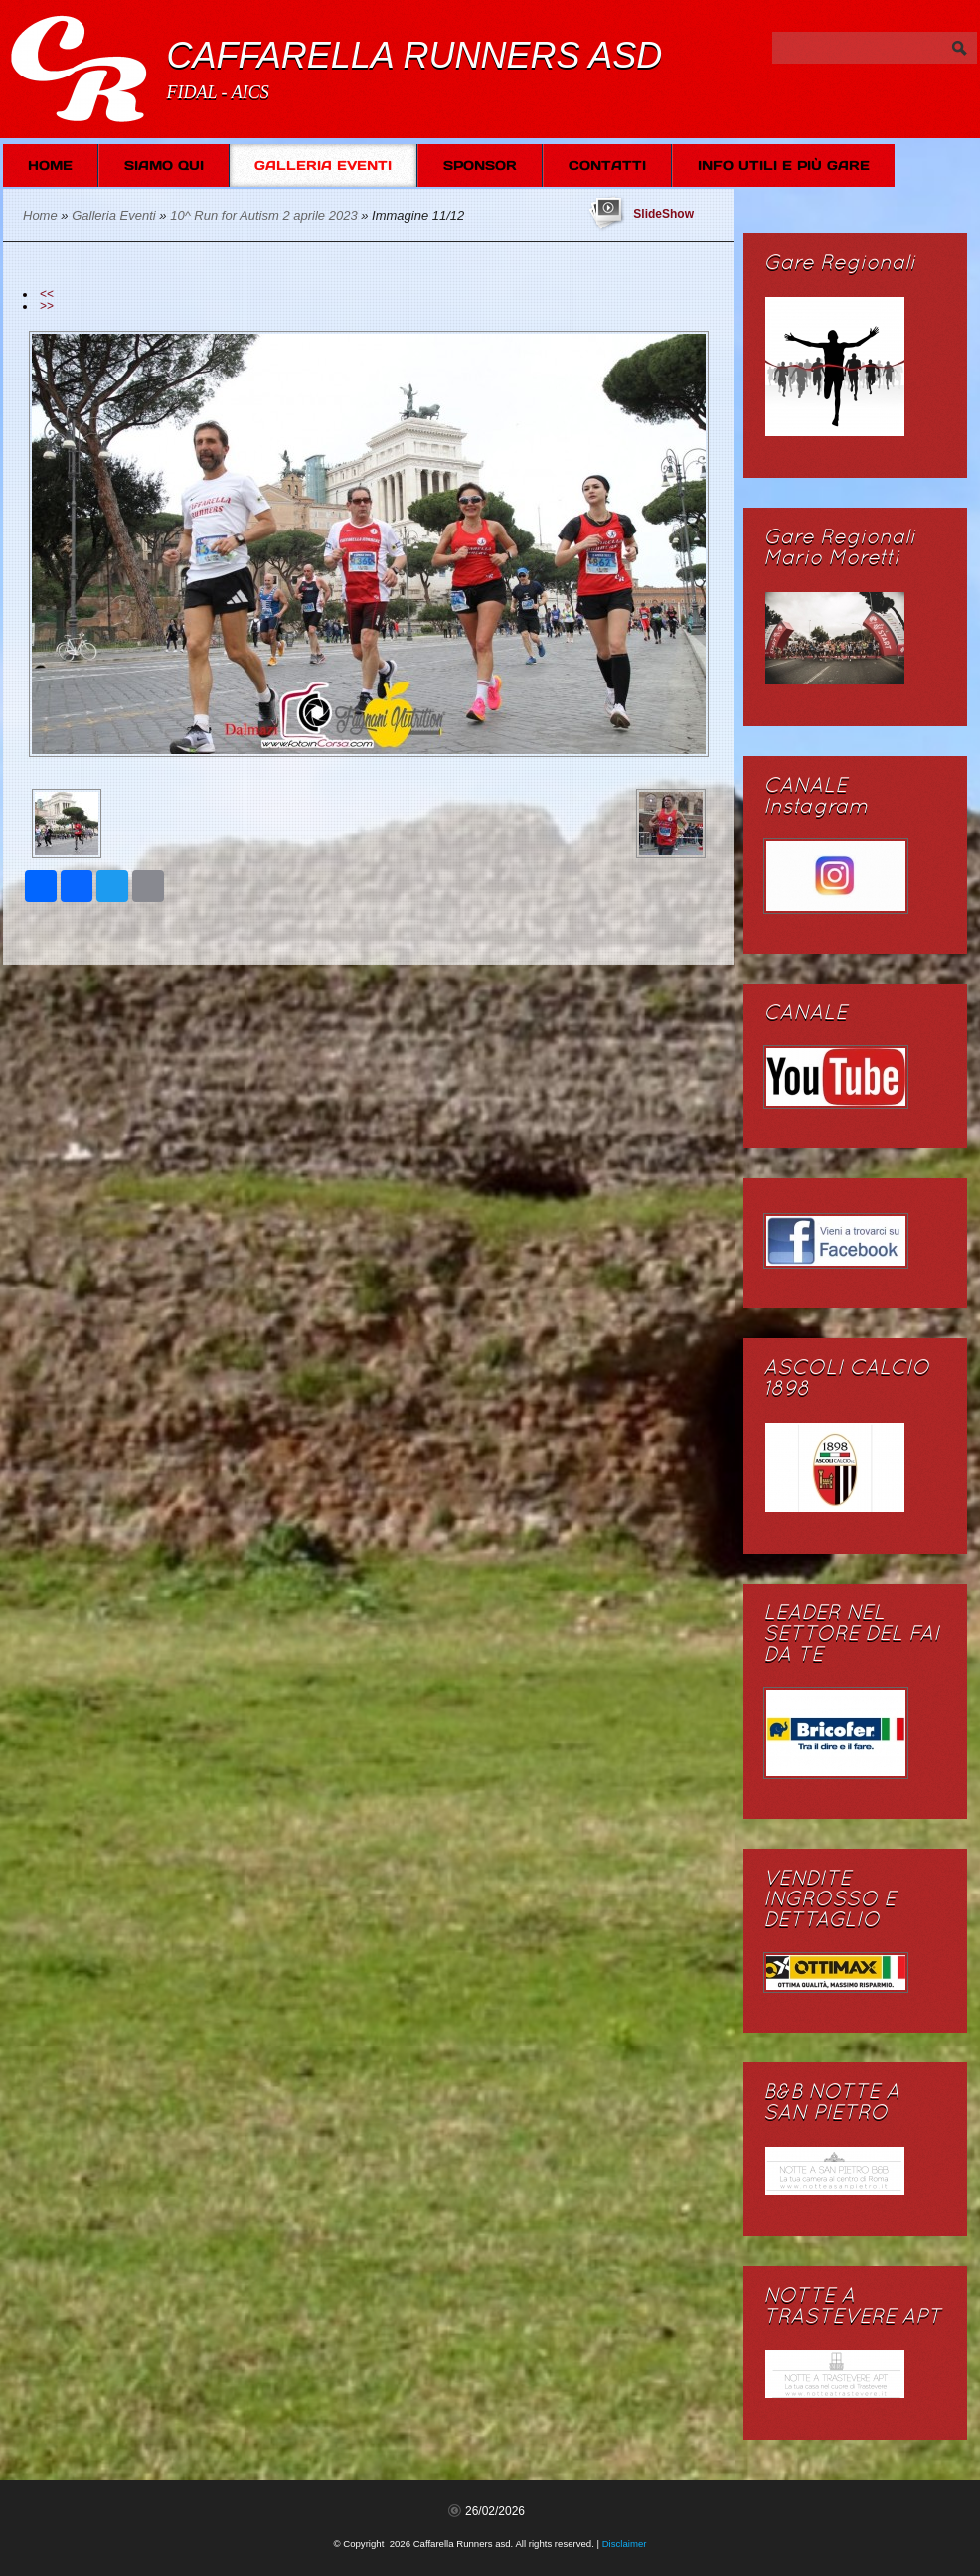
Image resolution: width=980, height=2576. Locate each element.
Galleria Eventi (323, 165)
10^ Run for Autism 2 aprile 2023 (263, 215)
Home (50, 165)
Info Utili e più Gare (784, 165)
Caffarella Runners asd (414, 55)
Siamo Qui (164, 165)
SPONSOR (480, 165)
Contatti (607, 165)
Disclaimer (624, 2543)
